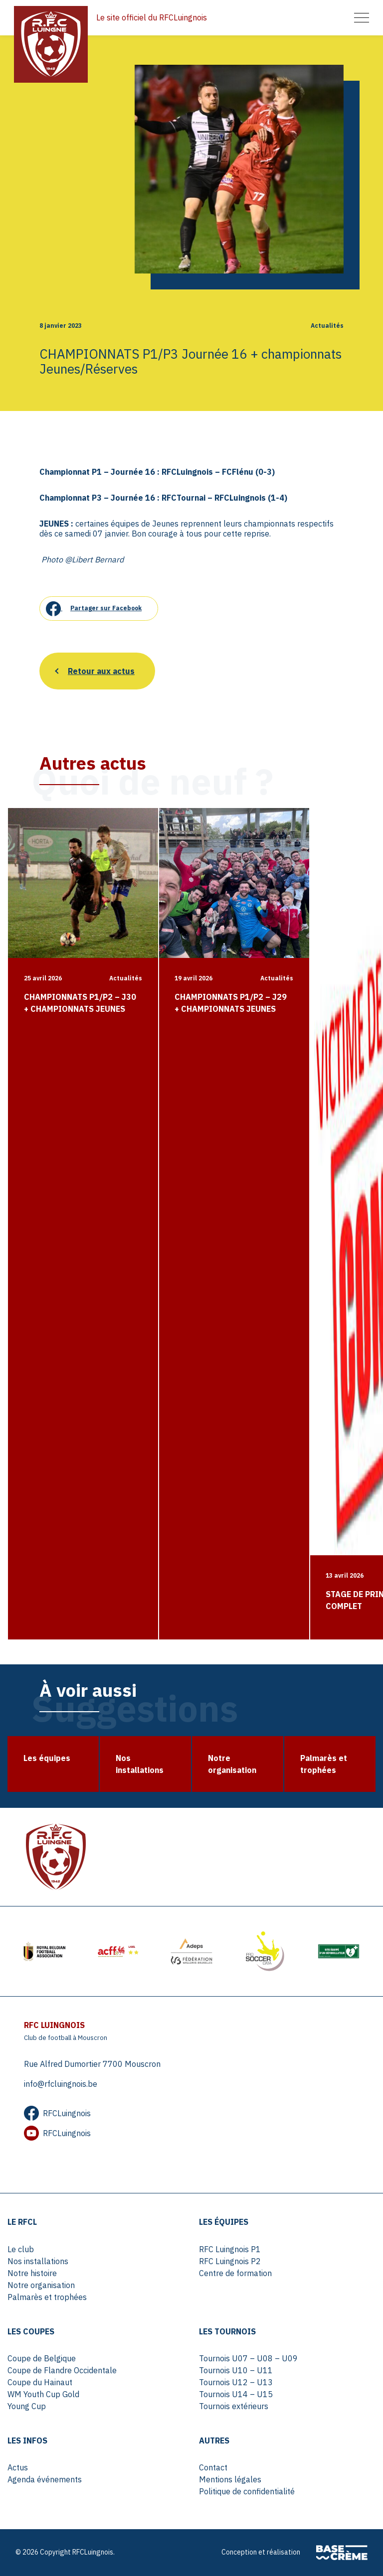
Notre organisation (41, 2285)
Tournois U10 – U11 (236, 2370)
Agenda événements (44, 2479)
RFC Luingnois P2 (230, 2261)
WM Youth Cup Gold (43, 2394)
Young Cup (26, 2406)
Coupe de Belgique (41, 2358)
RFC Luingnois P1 (230, 2249)
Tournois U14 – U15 (236, 2394)
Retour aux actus (101, 671)
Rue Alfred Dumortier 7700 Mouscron (92, 2064)
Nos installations (37, 2261)
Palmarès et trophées (47, 2297)
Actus (17, 2467)
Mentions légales (230, 2479)
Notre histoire (32, 2273)
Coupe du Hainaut (39, 2382)
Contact (213, 2467)
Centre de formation (235, 2273)
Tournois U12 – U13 (236, 2382)
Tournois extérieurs (233, 2406)
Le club (20, 2249)
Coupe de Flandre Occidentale (62, 2370)
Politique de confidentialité (247, 2491)
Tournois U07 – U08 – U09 (248, 2358)
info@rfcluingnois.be (60, 2084)
